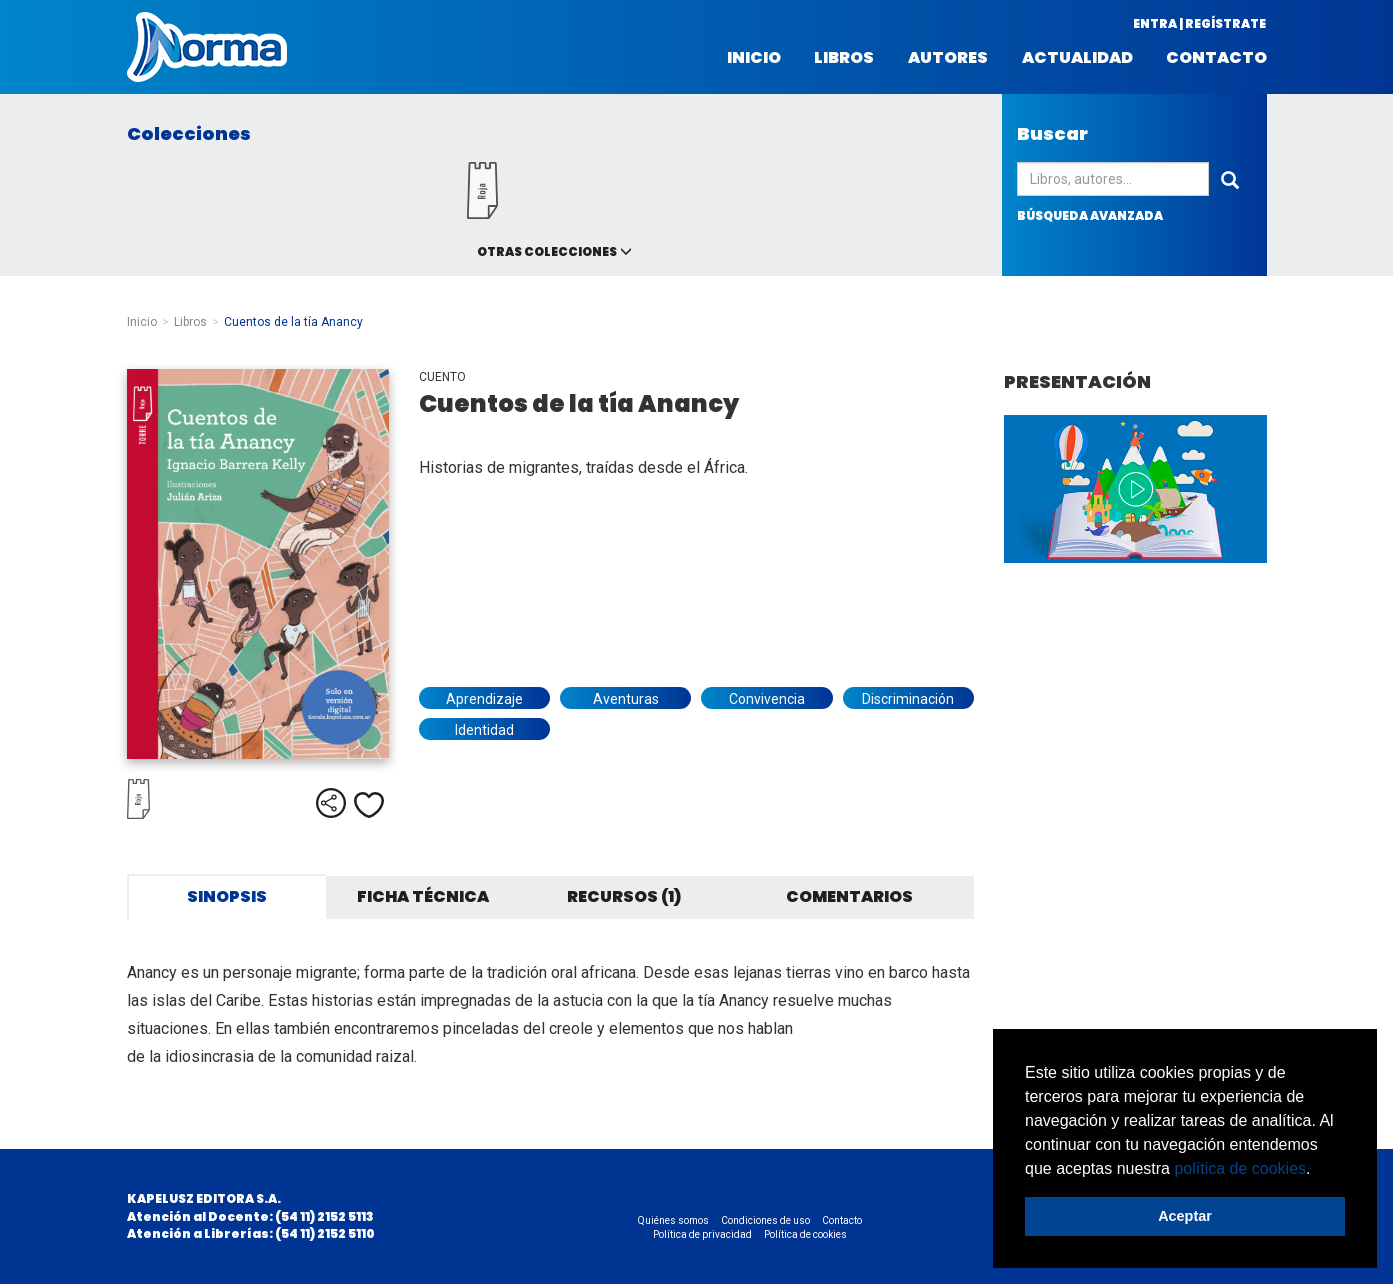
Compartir (331, 803)
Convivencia (767, 699)
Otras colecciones (547, 251)
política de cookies (1240, 1168)
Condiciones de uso (765, 1220)
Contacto (1216, 58)
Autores (948, 58)
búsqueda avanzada (1090, 215)
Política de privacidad (702, 1234)
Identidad (484, 730)
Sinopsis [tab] (227, 896)
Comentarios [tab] (849, 896)
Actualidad (1077, 58)
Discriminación (908, 699)
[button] (1318, 1170)
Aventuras (626, 699)
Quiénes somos (673, 1220)
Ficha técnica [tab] (423, 896)
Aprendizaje (484, 699)
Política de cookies (805, 1234)
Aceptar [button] (1185, 1216)
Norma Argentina (207, 47)
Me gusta (369, 805)
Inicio (754, 58)
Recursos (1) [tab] (624, 896)
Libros (844, 58)
